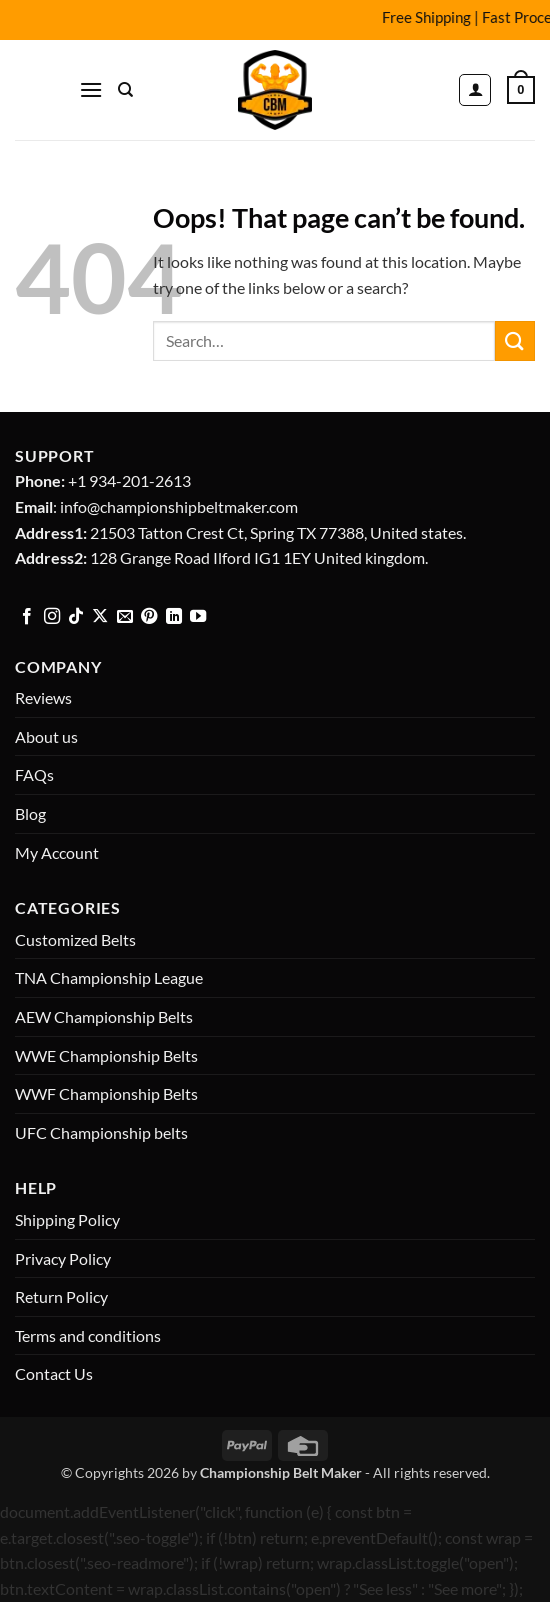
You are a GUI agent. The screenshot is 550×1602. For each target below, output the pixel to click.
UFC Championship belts (101, 1132)
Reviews (43, 697)
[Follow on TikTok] (76, 617)
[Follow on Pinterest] (149, 617)
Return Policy (61, 1296)
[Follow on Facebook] (27, 617)
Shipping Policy (67, 1219)
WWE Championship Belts (106, 1055)
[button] (91, 89)
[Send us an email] (125, 617)
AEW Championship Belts (104, 1016)
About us (46, 736)
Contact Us (54, 1373)
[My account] (475, 90)
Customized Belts (75, 939)
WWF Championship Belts (106, 1093)
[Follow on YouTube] (198, 617)
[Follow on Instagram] (52, 617)
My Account (57, 852)
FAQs (34, 774)
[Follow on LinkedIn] (174, 617)
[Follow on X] (100, 617)
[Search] (125, 90)
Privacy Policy (63, 1258)
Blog (30, 813)
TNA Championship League (109, 977)
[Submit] (515, 340)
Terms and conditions (88, 1335)
